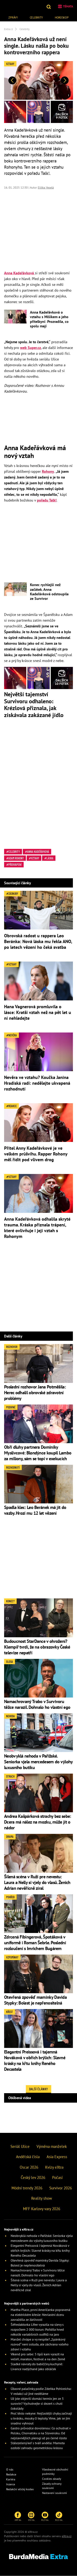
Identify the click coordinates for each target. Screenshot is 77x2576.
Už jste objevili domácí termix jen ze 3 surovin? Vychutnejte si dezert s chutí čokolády (37, 2403)
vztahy (35, 858)
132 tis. (31, 2516)
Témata (65, 6)
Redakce (11, 2474)
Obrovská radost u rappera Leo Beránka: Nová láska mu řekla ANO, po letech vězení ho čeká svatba (38, 941)
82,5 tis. (59, 2516)
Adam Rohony (16, 858)
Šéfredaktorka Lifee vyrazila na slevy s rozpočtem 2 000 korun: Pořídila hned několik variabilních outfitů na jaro (37, 2329)
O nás (9, 2469)
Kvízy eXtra (54, 2167)
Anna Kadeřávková (19, 273)
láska (49, 858)
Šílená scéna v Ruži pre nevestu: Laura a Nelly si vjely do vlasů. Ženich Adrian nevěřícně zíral (37, 1882)
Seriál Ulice (20, 2146)
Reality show (41, 2198)
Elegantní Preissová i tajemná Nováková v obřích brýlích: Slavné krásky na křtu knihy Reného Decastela (34, 2060)
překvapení (15, 864)
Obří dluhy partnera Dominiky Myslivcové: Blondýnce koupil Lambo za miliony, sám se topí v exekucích (37, 1452)
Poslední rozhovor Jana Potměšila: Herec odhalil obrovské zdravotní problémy (35, 1392)
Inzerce (10, 2484)
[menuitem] (13, 17)
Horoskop (62, 17)
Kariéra (10, 2479)
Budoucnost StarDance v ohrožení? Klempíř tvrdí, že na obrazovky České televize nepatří (37, 1647)
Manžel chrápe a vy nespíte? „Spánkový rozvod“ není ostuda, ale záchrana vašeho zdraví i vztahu (40, 2344)
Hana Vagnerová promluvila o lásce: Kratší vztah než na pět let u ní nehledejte (37, 1012)
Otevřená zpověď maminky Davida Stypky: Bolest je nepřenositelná (35, 2000)
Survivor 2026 (60, 2187)
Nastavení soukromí (54, 2493)
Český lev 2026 (33, 2177)
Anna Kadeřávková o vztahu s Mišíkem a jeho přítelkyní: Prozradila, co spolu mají (49, 319)
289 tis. (18, 2516)
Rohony (48, 471)
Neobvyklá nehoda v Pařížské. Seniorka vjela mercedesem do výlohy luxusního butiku (38, 1761)
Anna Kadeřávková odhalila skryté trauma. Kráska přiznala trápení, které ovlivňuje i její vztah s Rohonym (37, 1227)
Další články (38, 2089)
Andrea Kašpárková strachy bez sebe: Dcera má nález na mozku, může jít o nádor (37, 1822)
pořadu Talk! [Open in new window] (46, 500)
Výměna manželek (52, 2146)
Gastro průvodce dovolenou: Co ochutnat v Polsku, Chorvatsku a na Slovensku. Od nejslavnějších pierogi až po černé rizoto (41, 2433)
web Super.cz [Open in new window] (30, 347)
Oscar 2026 (29, 2167)
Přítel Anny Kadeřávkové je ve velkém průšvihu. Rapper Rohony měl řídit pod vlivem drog (35, 1153)
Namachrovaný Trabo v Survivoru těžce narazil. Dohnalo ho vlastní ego (37, 1704)
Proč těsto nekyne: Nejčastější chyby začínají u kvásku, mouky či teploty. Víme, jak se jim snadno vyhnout (41, 2418)
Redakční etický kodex (20, 2489)
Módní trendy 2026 (26, 2187)
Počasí (57, 2177)
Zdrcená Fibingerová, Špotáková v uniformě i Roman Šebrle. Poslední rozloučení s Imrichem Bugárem (35, 1942)
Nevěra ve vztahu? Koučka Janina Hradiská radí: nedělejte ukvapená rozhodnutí (37, 1083)
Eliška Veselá (46, 187)
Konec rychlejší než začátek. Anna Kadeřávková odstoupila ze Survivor (49, 591)
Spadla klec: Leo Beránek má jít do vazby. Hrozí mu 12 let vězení (35, 1510)
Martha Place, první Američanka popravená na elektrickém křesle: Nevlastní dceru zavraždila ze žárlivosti (40, 2315)
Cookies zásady (51, 2479)
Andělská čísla (28, 2156)
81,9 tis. (45, 2516)
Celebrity (36, 17)
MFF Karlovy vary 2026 (41, 2208)
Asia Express (57, 2156)
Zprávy (13, 17)
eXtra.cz (66, 2536)
